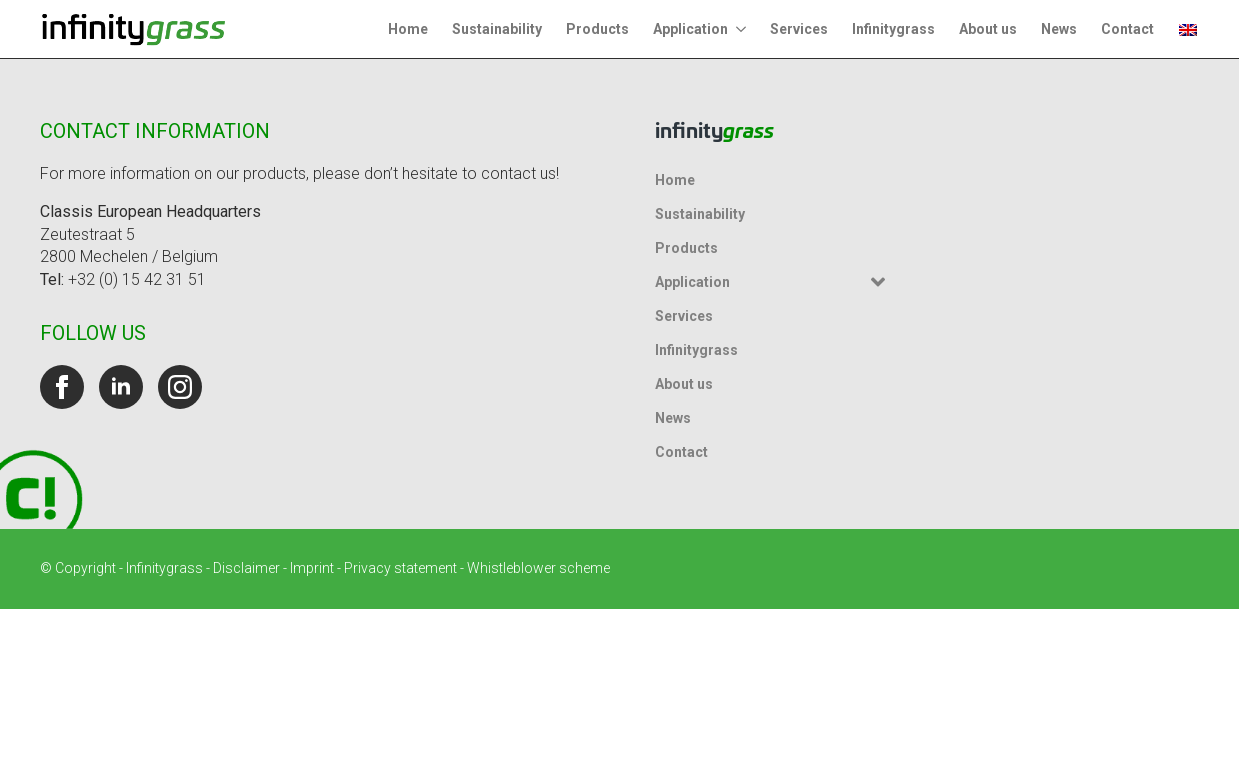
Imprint (312, 568)
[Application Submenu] (743, 29)
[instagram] (180, 387)
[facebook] (62, 387)
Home (408, 29)
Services (799, 29)
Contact (1127, 29)
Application (690, 29)
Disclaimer (246, 568)
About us (988, 29)
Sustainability (497, 29)
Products (597, 29)
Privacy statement (400, 568)
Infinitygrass (893, 29)
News (1059, 29)
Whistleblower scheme (538, 568)
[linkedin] (121, 387)
